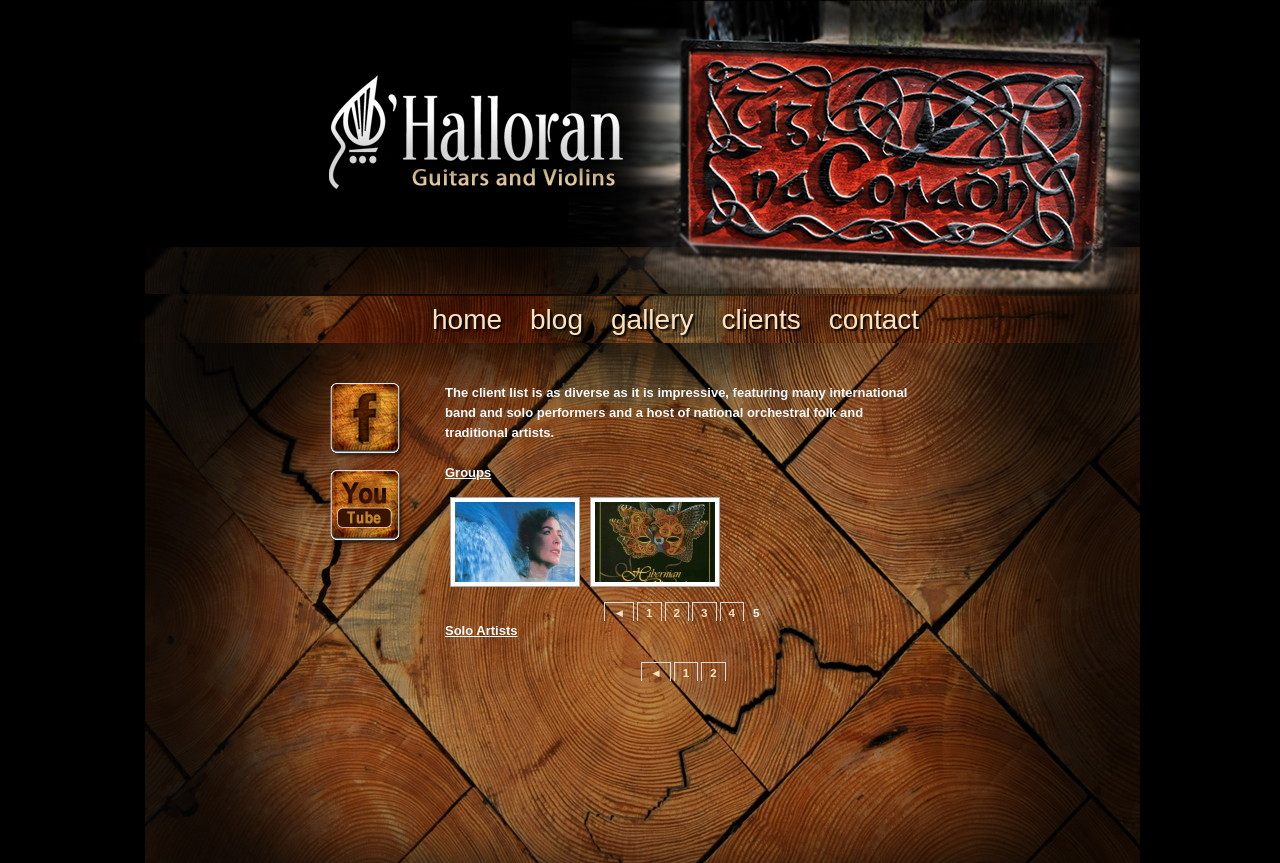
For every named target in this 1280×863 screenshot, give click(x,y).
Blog (556, 319)
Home (467, 319)
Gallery (652, 319)
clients (760, 319)
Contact (874, 319)
